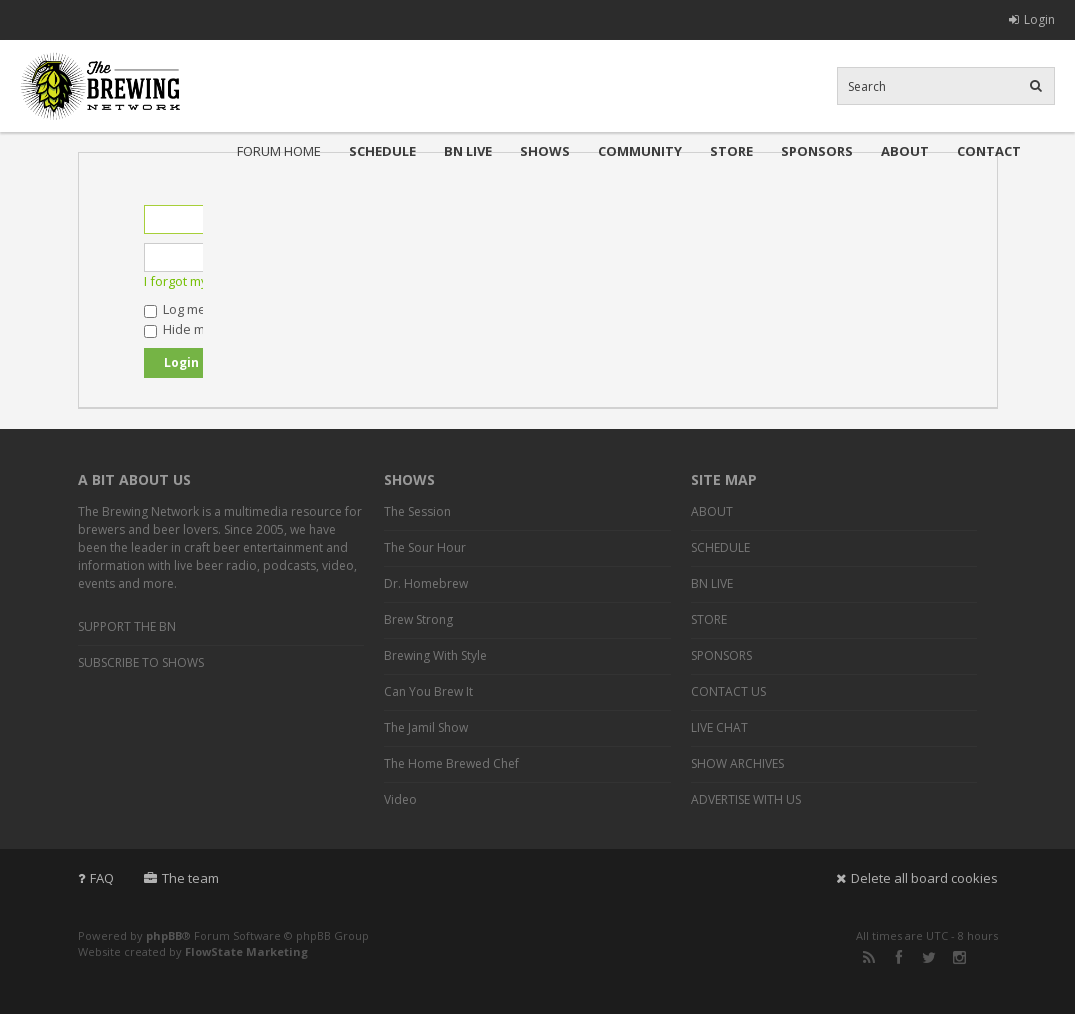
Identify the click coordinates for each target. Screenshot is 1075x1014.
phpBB (164, 935)
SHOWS (545, 151)
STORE (731, 151)
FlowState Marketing (246, 951)
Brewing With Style (435, 655)
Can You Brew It (428, 691)
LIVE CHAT (719, 727)
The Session (417, 511)
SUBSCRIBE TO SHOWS (141, 662)
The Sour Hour (425, 547)
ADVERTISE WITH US (746, 799)
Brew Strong (418, 619)
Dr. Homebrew (426, 583)
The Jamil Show (426, 727)
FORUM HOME (279, 151)
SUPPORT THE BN (127, 626)
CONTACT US (728, 691)
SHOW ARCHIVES (737, 763)
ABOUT (905, 151)
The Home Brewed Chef (451, 763)
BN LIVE (468, 151)
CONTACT (989, 151)
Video (400, 799)
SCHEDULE (382, 151)
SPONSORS (817, 151)
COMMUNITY (640, 151)
